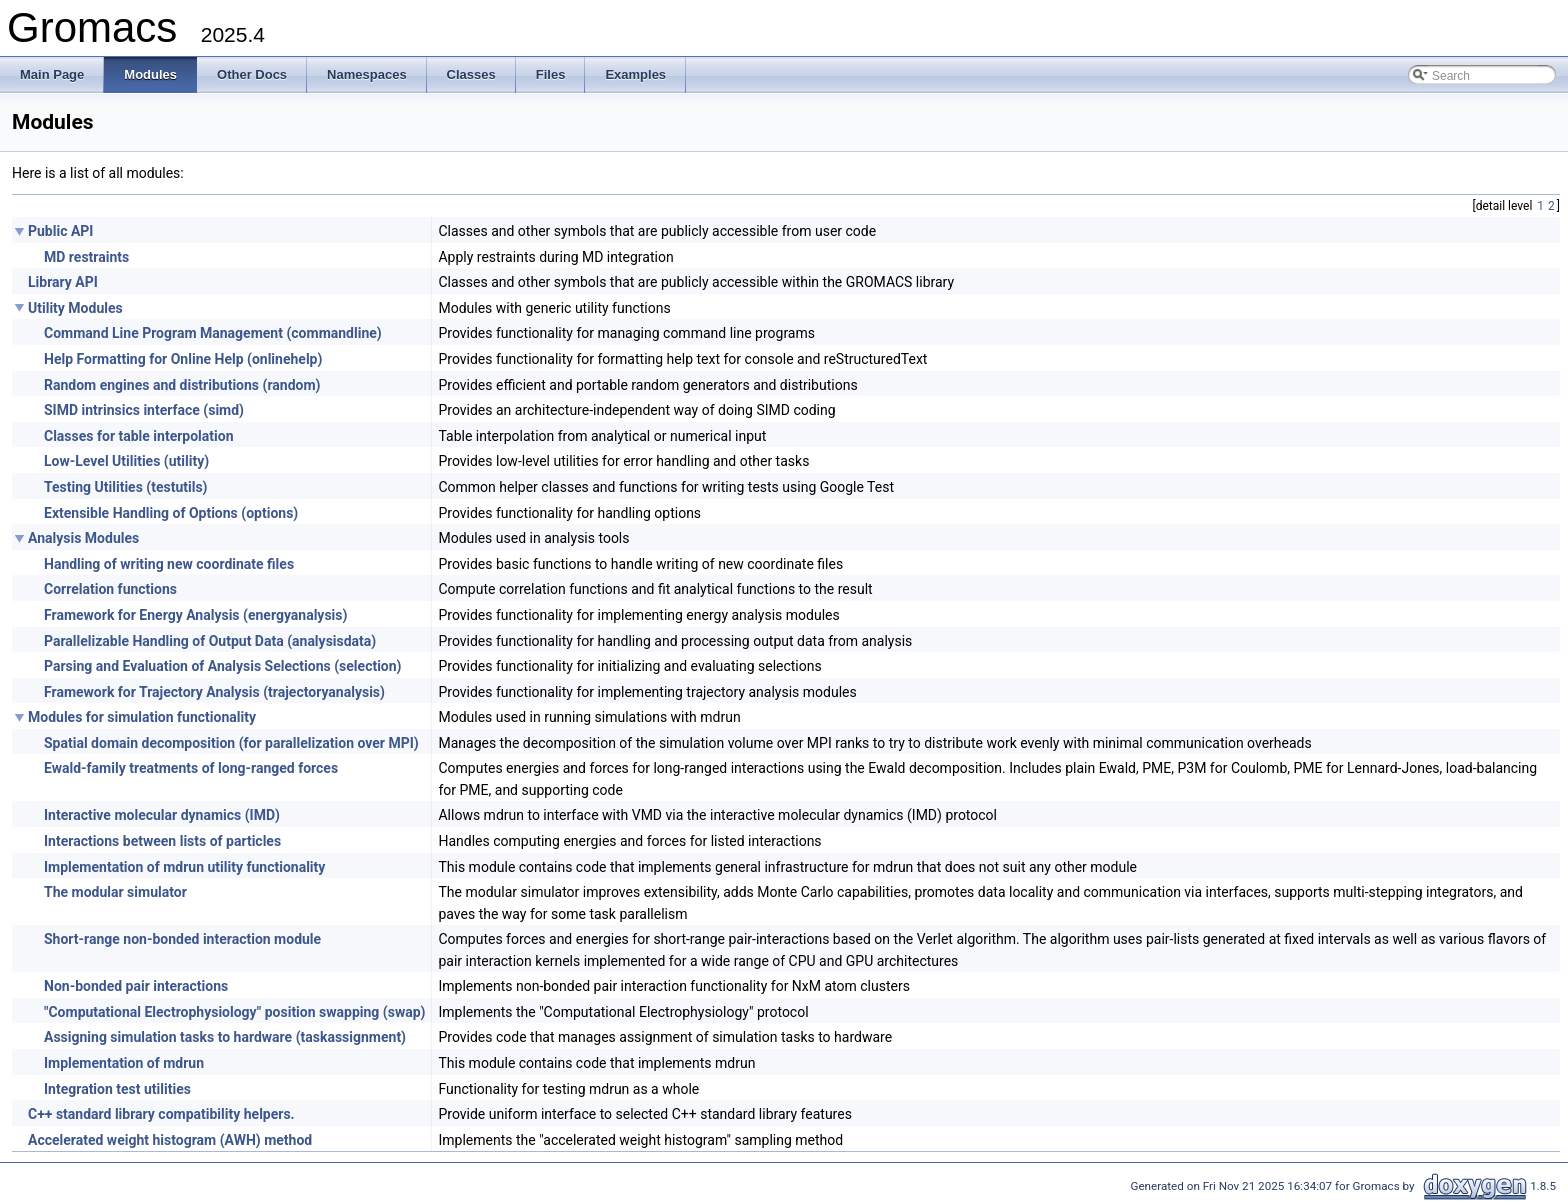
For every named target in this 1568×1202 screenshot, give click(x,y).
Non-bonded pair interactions (136, 986)
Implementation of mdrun (124, 1063)
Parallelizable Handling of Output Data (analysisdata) (210, 641)
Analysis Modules (83, 538)
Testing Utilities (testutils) (126, 487)
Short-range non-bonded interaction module (182, 939)
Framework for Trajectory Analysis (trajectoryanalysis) (214, 692)
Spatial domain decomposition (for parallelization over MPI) (231, 743)
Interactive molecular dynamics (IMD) (162, 815)
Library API (63, 282)
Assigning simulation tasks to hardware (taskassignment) (225, 1037)
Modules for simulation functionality (142, 717)
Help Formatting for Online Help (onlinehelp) (183, 359)
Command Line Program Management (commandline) (213, 333)
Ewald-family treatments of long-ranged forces (191, 768)
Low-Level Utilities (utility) (126, 461)
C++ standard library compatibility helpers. (161, 1114)
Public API (60, 231)
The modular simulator (115, 892)
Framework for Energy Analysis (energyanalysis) (195, 615)
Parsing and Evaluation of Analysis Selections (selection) (223, 666)
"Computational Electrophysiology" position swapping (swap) (234, 1012)
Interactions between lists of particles (162, 841)
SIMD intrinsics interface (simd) (144, 410)
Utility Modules (75, 308)
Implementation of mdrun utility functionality (184, 867)
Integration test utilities (117, 1089)
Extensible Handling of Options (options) (171, 513)
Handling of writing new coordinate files (169, 564)
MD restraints (86, 257)
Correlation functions (110, 589)
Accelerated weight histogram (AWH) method (170, 1140)
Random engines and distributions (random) (182, 385)
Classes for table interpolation (139, 436)
